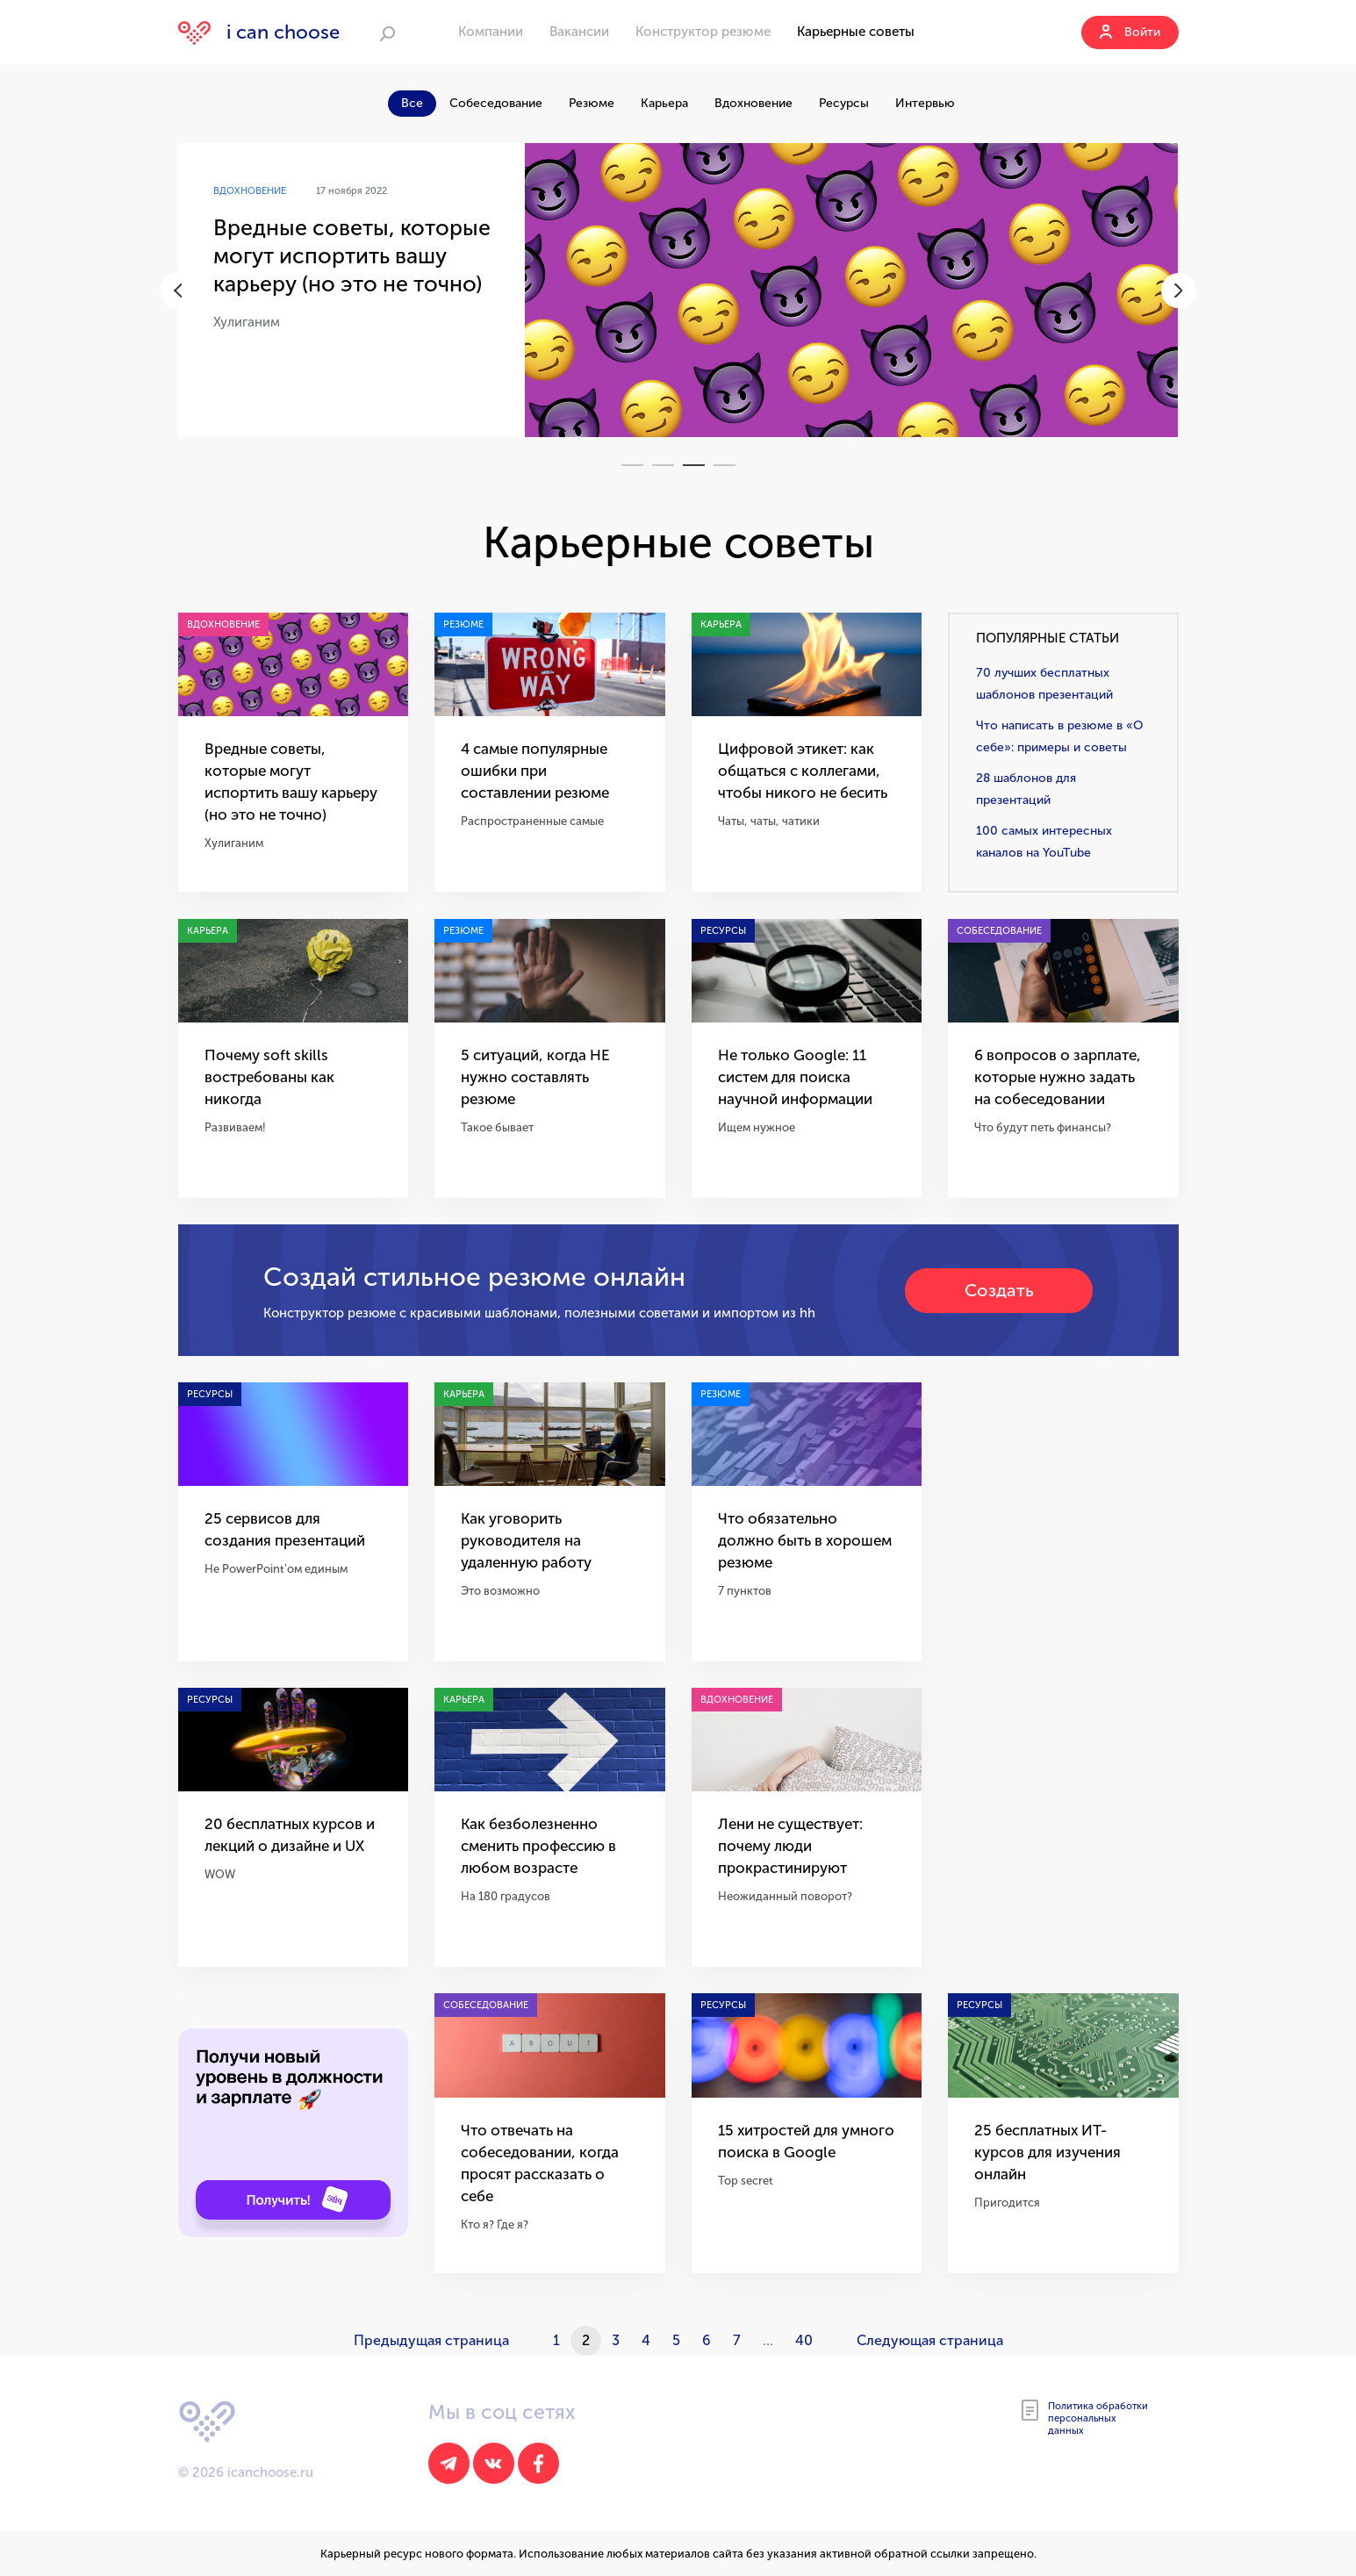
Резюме (591, 103)
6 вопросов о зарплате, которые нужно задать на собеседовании (1057, 1077)
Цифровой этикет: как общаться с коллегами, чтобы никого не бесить (802, 770)
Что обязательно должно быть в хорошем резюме (805, 1540)
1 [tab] (632, 465)
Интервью (925, 103)
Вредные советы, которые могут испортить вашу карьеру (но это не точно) (352, 256)
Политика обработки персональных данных (1085, 2418)
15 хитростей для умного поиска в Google (806, 2141)
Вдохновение (753, 103)
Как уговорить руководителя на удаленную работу (526, 1540)
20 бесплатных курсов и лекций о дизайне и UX (289, 1835)
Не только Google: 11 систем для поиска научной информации (795, 1077)
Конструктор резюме (703, 31)
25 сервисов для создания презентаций (284, 1529)
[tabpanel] (678, 290)
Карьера (664, 103)
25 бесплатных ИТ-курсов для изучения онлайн (1047, 2152)
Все (412, 103)
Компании (490, 31)
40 (804, 2340)
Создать (999, 1290)
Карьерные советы (856, 31)
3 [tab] (694, 465)
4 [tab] (724, 465)
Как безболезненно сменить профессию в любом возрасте (538, 1845)
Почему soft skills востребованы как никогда (269, 1077)
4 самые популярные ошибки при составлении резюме (535, 770)
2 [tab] (663, 465)
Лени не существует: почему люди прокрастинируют (790, 1845)
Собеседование (495, 103)
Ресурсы (844, 103)
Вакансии (579, 31)
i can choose (259, 32)
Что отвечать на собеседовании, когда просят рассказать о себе (540, 2163)
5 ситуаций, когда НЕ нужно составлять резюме (535, 1077)
